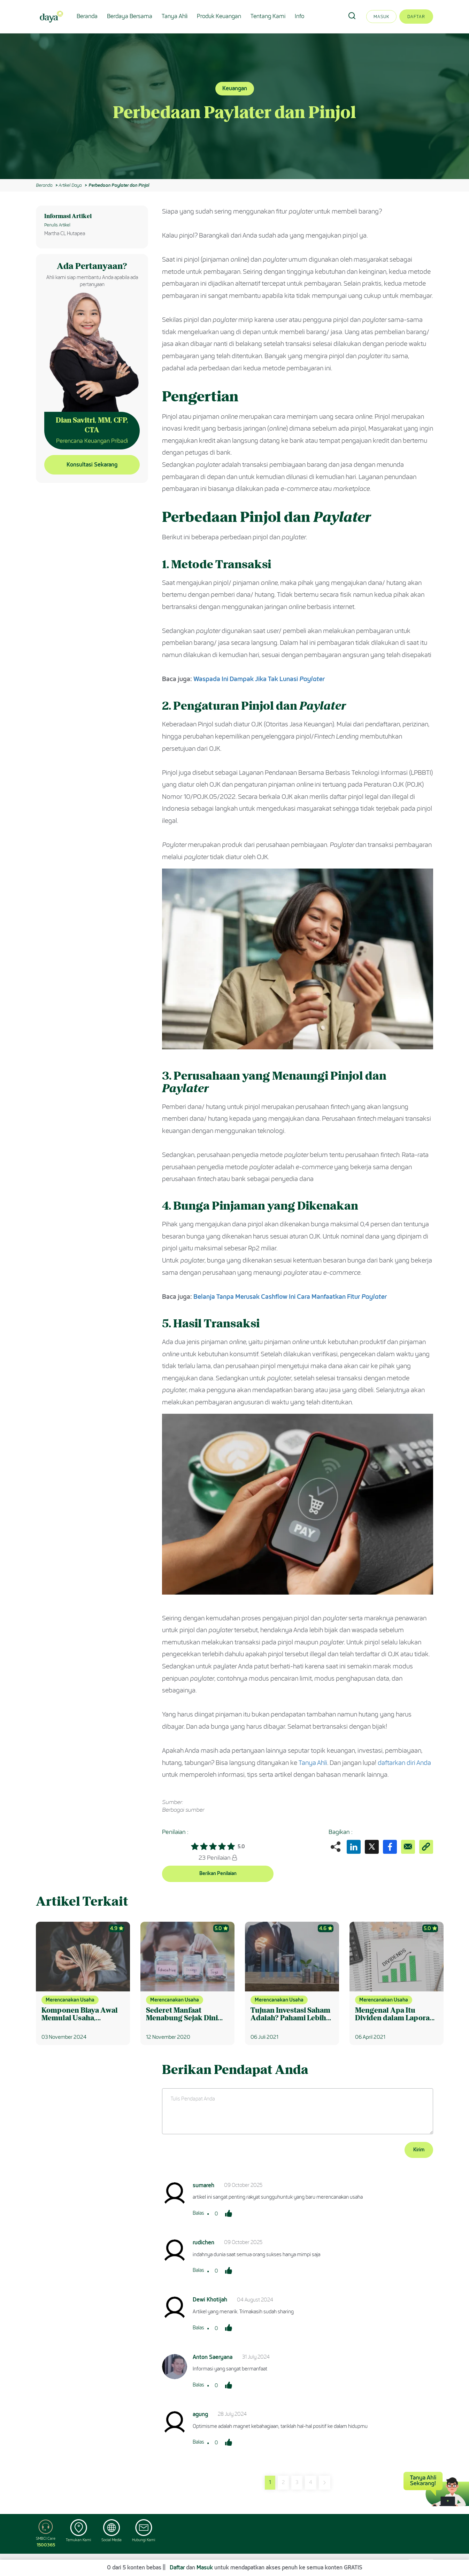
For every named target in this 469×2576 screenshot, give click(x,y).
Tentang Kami (268, 16)
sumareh (203, 2185)
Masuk (381, 16)
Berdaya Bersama (129, 16)
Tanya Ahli (174, 16)
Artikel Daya (70, 185)
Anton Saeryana (212, 2357)
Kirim (418, 2150)
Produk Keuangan (219, 16)
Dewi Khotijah (210, 2299)
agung (200, 2414)
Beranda (87, 16)
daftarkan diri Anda (404, 1763)
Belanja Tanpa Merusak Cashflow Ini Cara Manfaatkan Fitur (289, 1297)
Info (299, 16)
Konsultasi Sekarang (92, 464)
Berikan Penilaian (218, 1873)
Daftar (416, 16)
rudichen (203, 2242)
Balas (198, 2213)
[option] (234, 106)
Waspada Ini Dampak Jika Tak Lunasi (258, 679)
